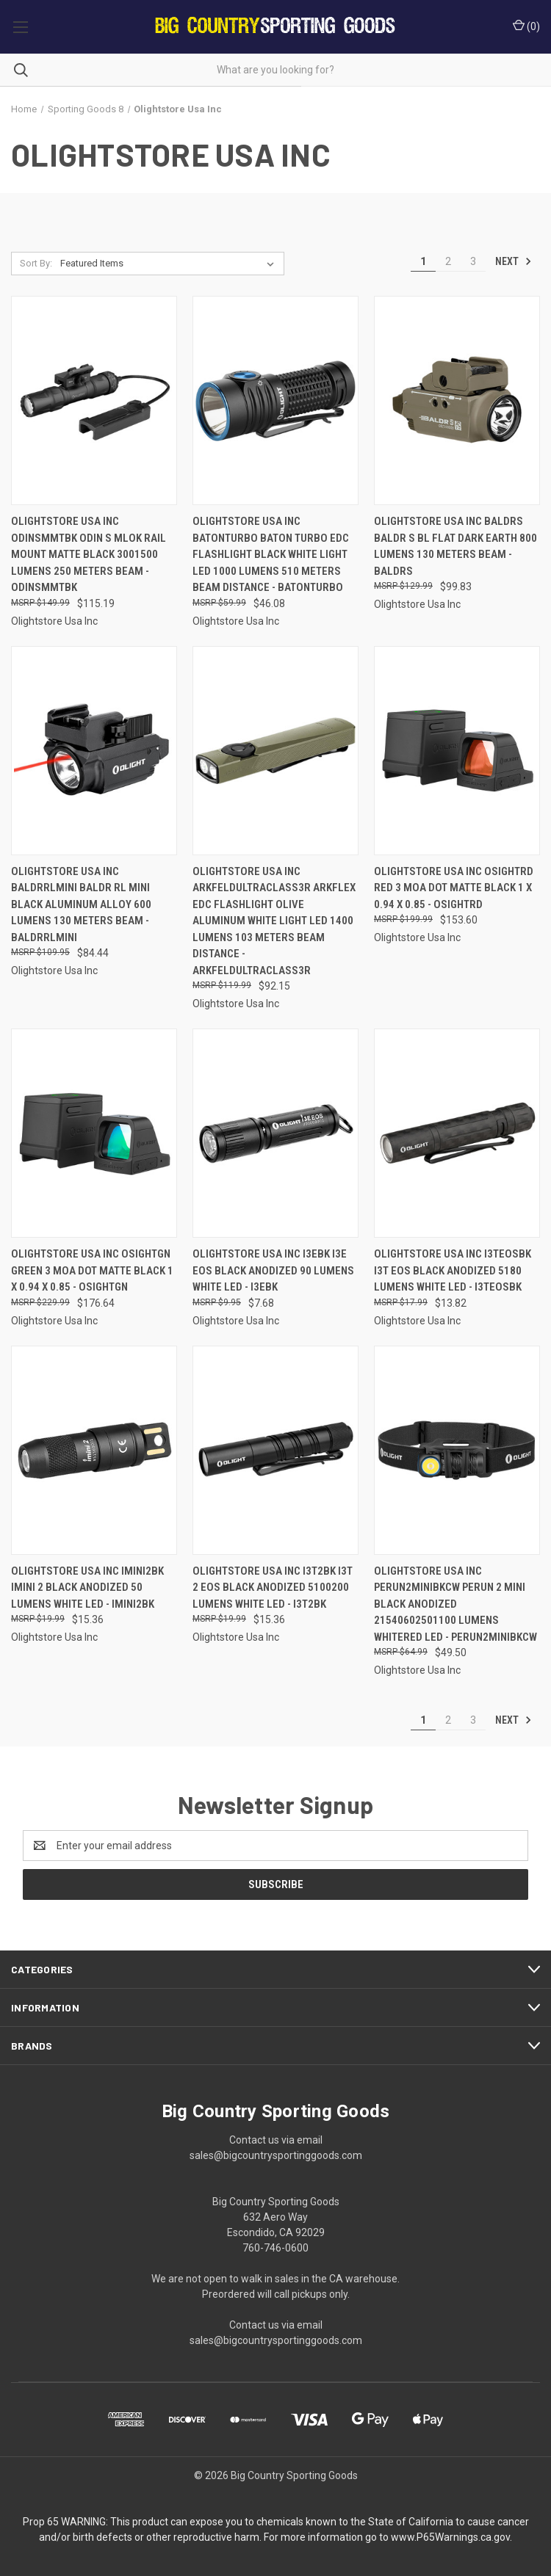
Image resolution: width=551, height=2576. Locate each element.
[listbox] (170, 264)
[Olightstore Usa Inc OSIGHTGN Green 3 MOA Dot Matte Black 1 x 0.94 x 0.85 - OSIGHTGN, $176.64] (94, 1133)
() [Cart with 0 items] (526, 25)
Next (513, 261)
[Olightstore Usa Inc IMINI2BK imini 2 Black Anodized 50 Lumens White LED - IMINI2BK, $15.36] (94, 1450)
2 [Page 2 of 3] (448, 261)
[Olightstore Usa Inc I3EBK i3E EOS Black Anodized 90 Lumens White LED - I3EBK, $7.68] (275, 1133)
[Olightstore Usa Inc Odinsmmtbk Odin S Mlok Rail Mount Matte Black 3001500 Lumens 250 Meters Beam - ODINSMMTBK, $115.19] (94, 400)
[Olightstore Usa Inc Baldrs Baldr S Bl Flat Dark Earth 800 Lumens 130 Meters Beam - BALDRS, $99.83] (457, 400)
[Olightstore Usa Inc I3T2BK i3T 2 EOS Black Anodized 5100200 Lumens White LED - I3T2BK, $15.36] (275, 1450)
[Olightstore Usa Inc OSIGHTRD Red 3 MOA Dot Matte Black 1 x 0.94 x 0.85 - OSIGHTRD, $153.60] (457, 750)
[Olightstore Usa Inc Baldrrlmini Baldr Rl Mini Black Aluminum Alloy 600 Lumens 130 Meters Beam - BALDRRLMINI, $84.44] (94, 750)
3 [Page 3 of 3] (473, 261)
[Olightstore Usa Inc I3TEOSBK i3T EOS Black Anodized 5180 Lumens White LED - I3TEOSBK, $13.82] (457, 1133)
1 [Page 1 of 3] (423, 261)
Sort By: (36, 263)
